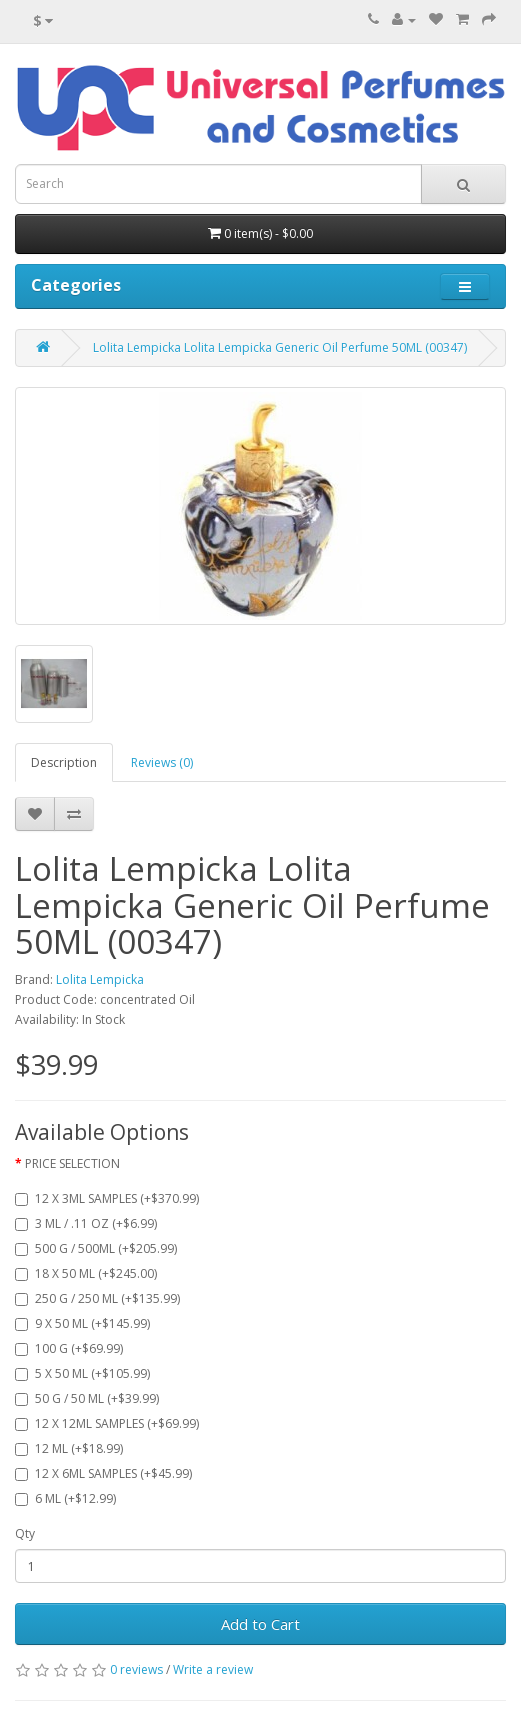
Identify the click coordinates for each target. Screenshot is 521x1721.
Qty (25, 1533)
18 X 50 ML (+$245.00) (86, 1273)
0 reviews (136, 1669)
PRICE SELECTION (72, 1163)
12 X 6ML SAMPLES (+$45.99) (103, 1473)
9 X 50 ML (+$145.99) (82, 1323)
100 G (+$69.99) (69, 1348)
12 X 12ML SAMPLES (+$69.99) (107, 1423)
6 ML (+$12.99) (65, 1498)
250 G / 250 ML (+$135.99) (97, 1298)
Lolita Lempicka (100, 979)
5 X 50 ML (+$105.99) (82, 1373)
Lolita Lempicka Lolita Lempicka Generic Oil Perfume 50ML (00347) (280, 347)
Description (64, 762)
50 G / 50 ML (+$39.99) (87, 1398)
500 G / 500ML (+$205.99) (96, 1248)
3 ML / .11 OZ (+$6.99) (86, 1223)
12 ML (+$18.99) (69, 1448)
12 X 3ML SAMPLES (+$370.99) (107, 1198)
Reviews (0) (162, 762)
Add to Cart (260, 1624)
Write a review (213, 1669)
